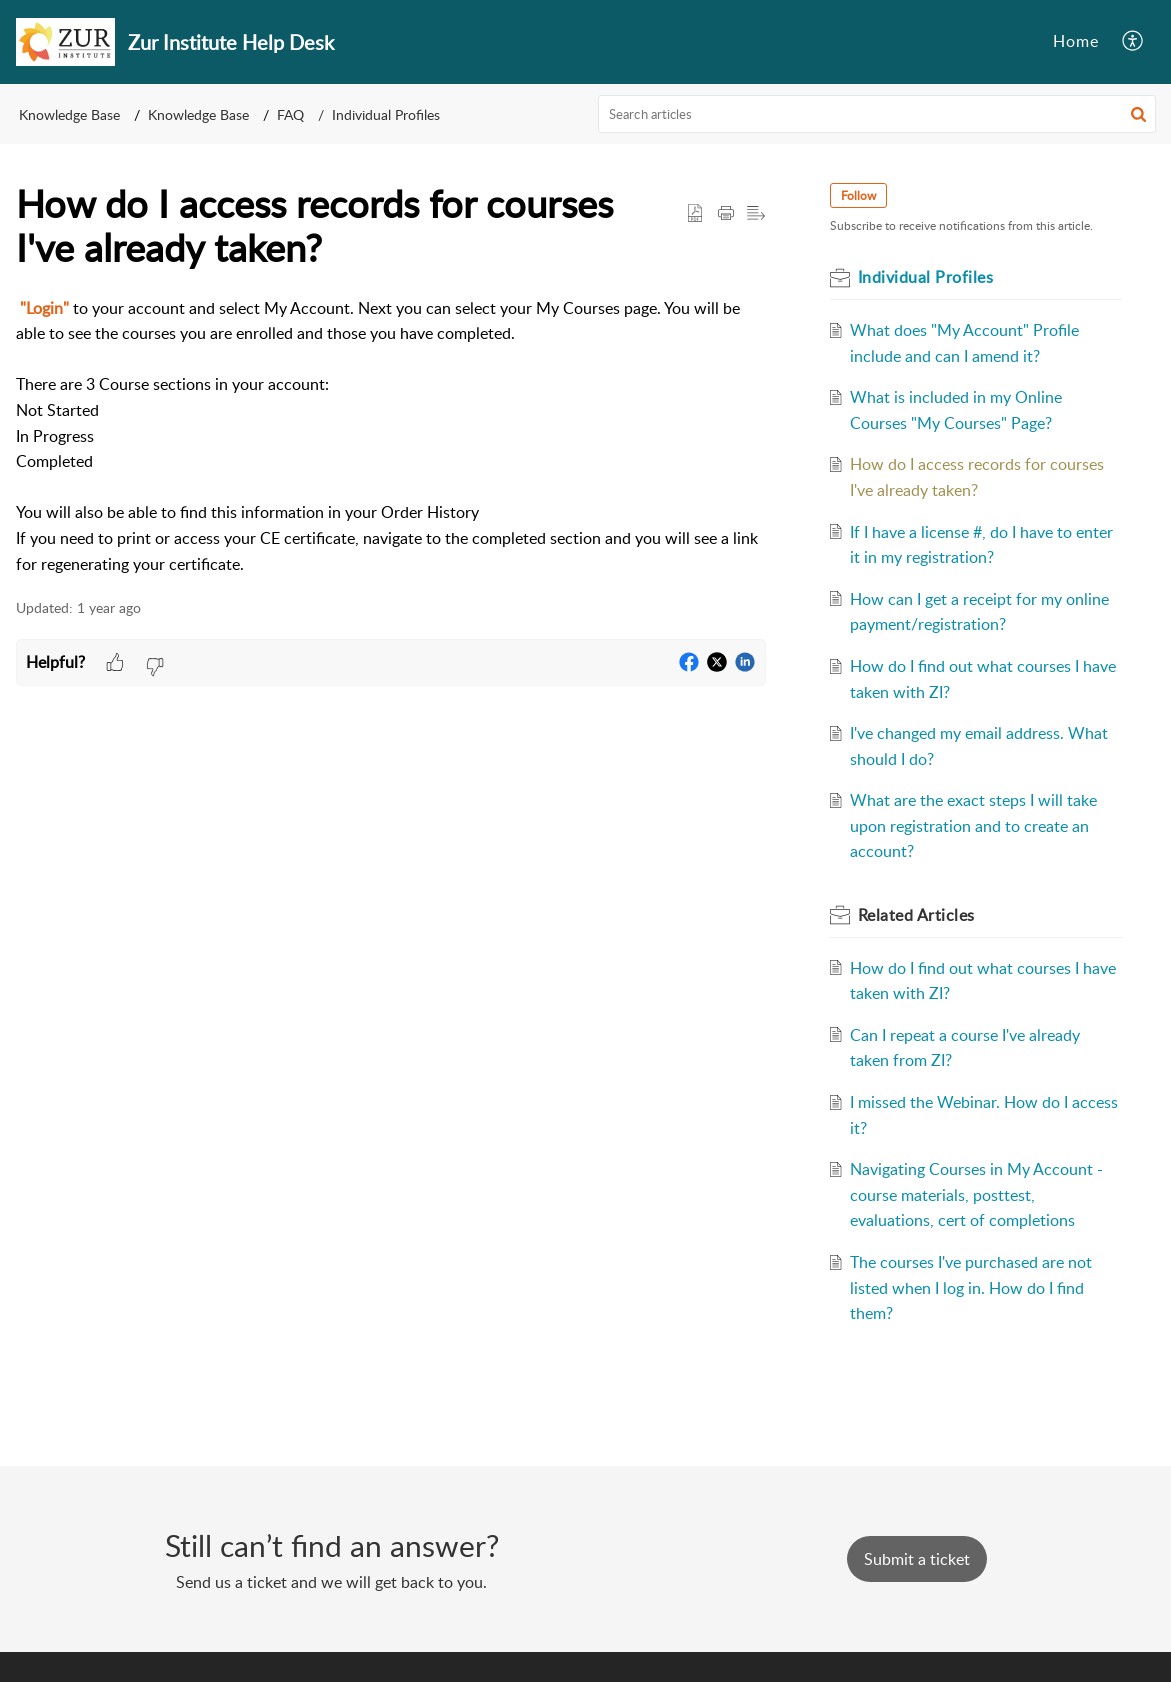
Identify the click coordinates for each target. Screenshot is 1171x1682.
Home (1076, 41)
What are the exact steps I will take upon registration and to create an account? (973, 825)
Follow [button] (858, 195)
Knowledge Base (69, 114)
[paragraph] (391, 437)
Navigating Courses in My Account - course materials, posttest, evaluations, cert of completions (976, 1194)
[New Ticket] (917, 1559)
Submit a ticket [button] (917, 1559)
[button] (1138, 114)
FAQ (290, 114)
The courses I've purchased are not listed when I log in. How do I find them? (971, 1287)
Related (916, 915)
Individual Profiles (386, 114)
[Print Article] (726, 214)
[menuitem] (1133, 42)
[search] (877, 114)
